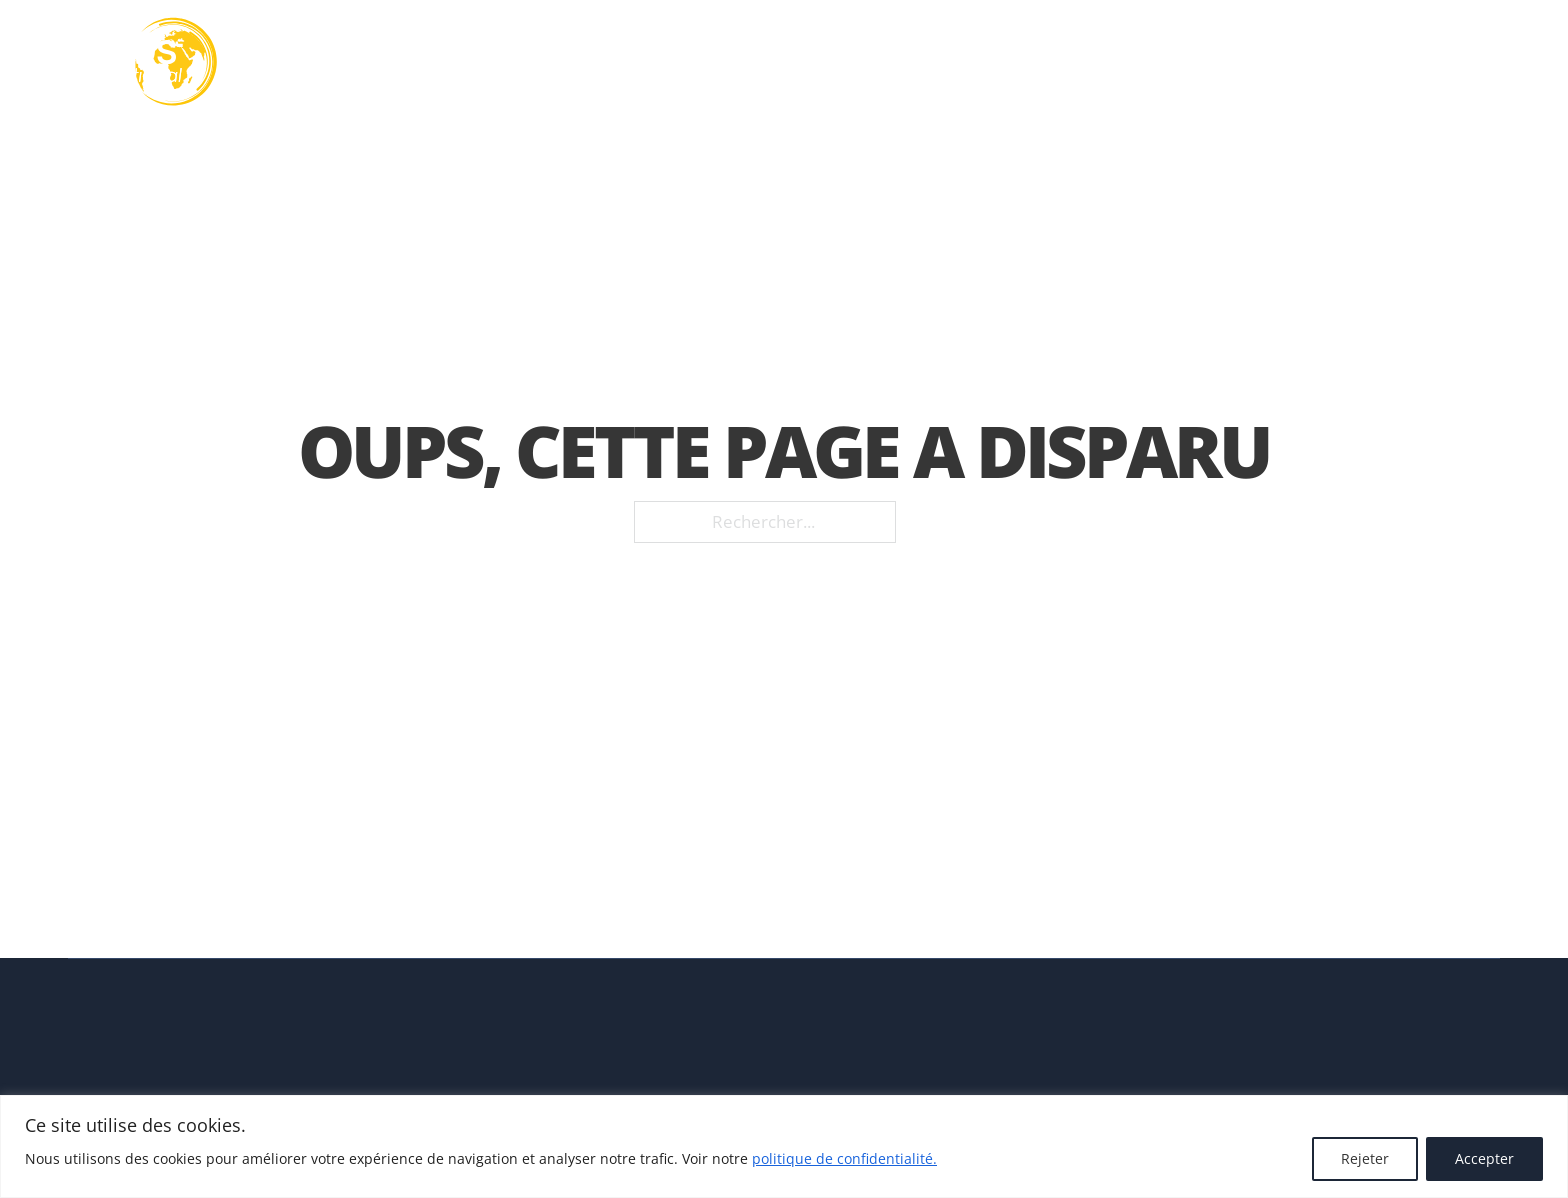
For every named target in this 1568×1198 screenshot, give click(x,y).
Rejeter (1365, 1158)
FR (1466, 61)
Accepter (1484, 1158)
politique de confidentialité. (844, 1158)
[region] (784, 1146)
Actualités (1271, 62)
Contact (1387, 62)
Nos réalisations (1117, 62)
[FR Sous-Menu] (1493, 62)
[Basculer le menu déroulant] (819, 62)
